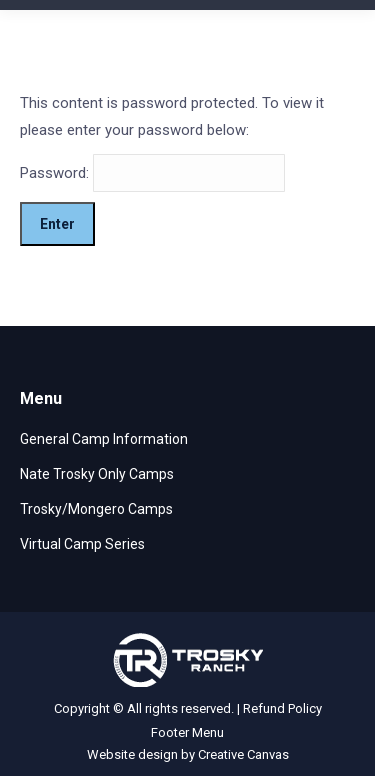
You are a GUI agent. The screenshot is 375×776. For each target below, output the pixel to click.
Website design (132, 754)
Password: (152, 173)
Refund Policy (282, 708)
